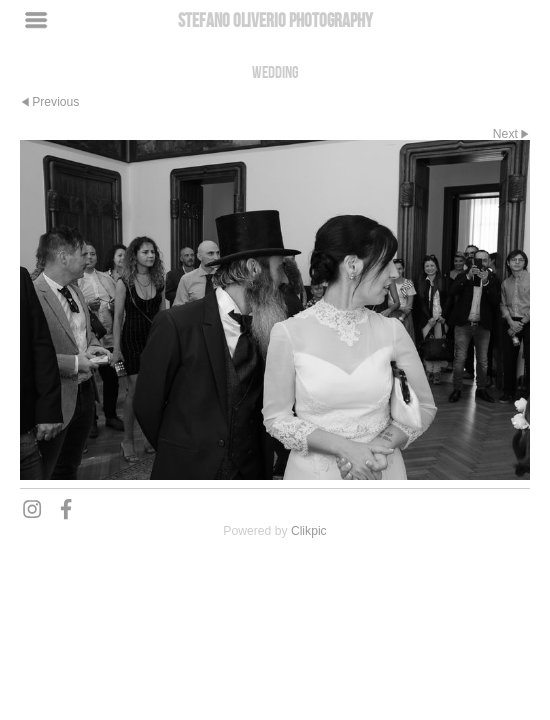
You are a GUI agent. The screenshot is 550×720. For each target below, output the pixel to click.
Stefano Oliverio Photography (275, 20)
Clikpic (309, 531)
